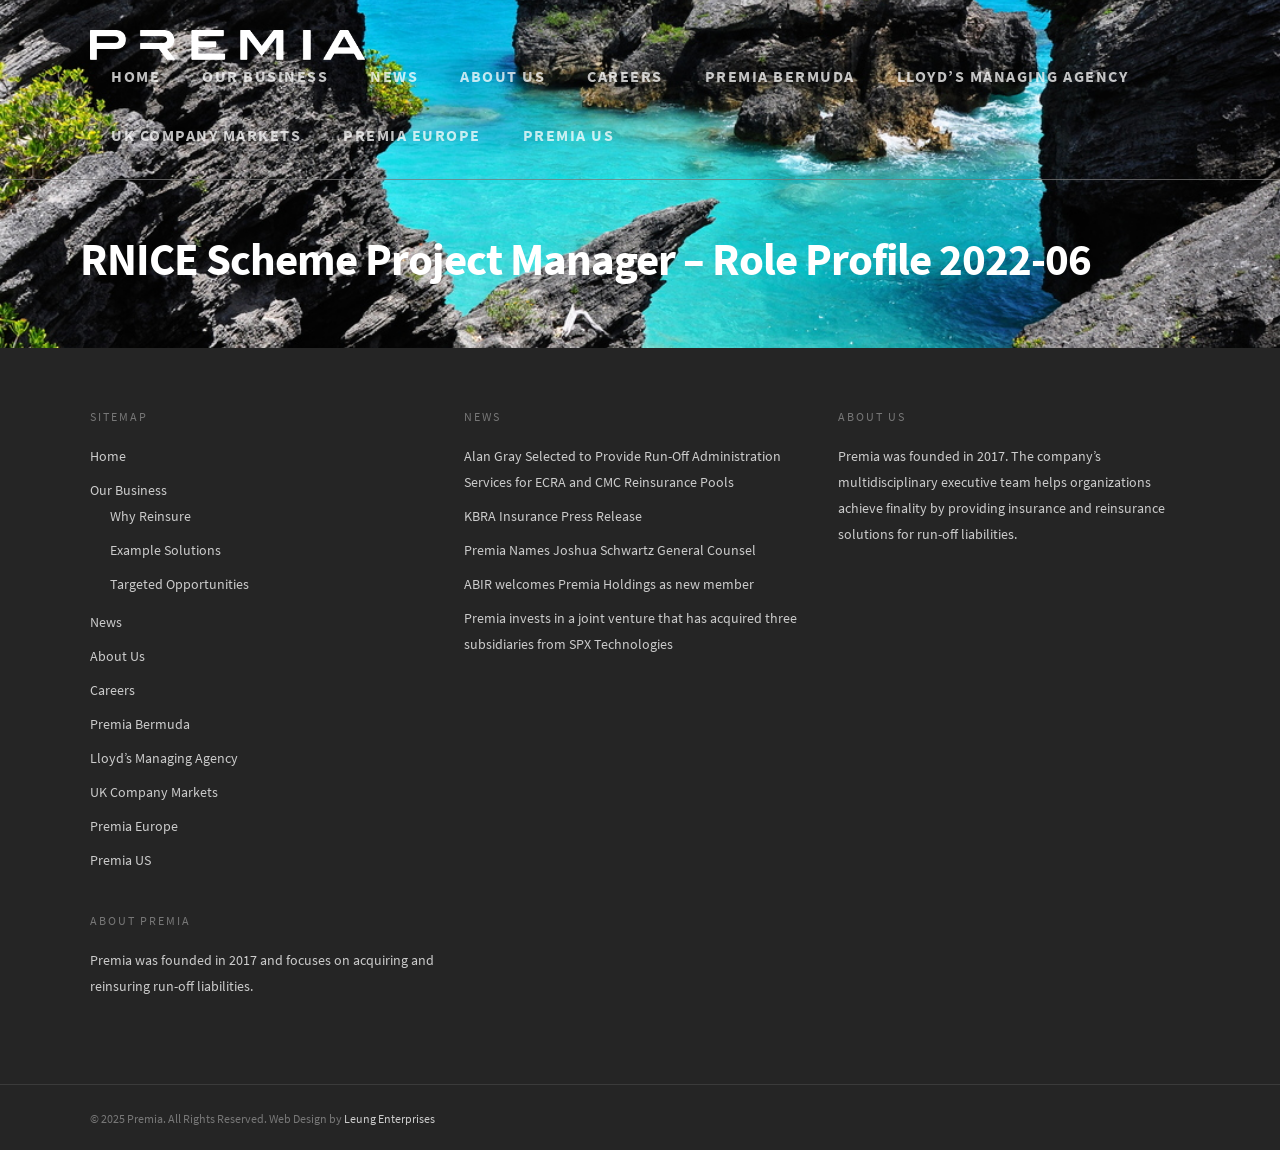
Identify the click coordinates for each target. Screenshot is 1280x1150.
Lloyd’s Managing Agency (1013, 76)
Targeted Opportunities (179, 584)
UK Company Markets (206, 135)
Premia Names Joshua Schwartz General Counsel (610, 550)
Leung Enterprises (389, 1118)
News (394, 76)
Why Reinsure (150, 516)
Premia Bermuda (780, 76)
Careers (625, 76)
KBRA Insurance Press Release (553, 516)
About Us (502, 76)
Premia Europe (412, 135)
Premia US (569, 135)
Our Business (265, 76)
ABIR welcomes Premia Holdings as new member (609, 584)
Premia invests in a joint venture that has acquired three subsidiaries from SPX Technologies (630, 631)
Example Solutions (165, 550)
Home (135, 76)
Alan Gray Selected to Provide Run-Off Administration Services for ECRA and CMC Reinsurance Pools (622, 469)
